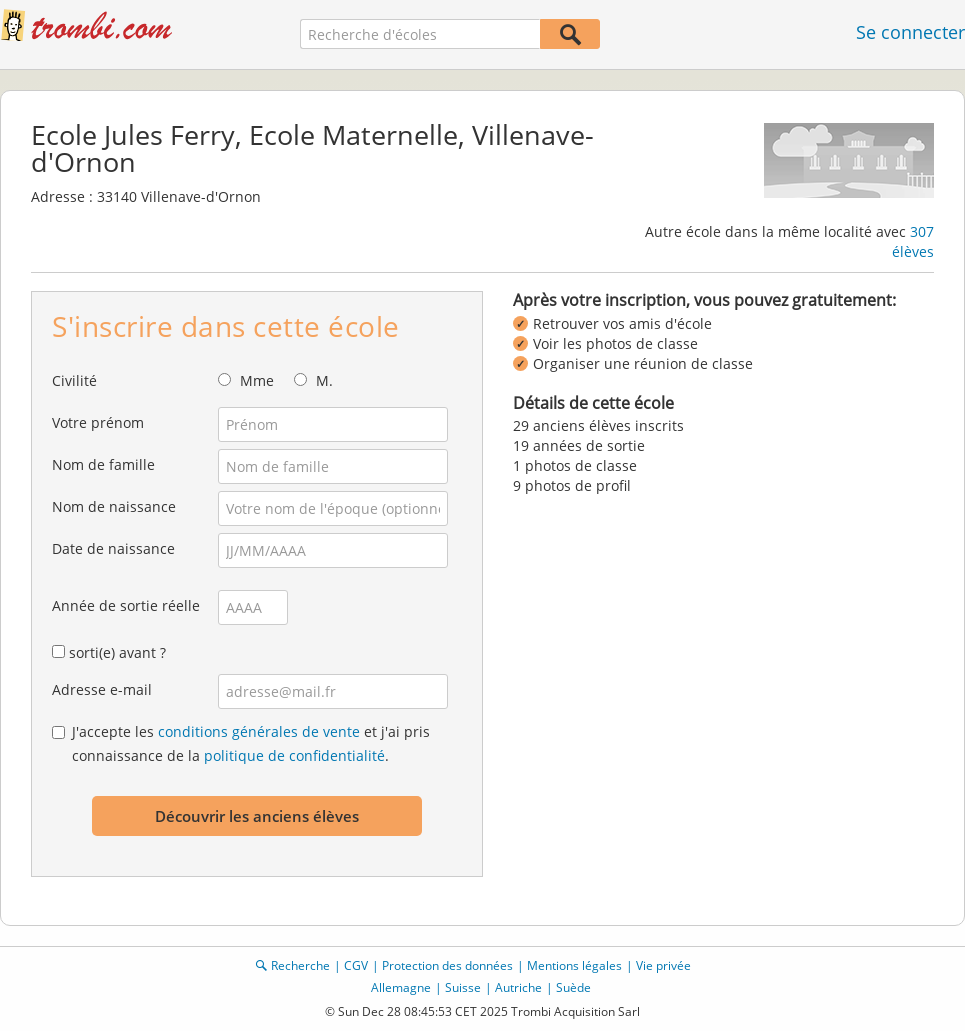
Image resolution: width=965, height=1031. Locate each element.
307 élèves (913, 241)
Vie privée (663, 965)
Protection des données (447, 965)
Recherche (300, 965)
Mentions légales (574, 965)
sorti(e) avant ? (117, 652)
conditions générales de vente (259, 731)
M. (324, 380)
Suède (573, 987)
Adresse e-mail (102, 689)
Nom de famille (103, 464)
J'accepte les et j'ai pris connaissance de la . (251, 743)
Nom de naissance (114, 506)
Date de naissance (113, 548)
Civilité (74, 380)
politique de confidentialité (294, 755)
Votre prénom (98, 422)
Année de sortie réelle (126, 605)
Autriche (518, 987)
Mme (257, 380)
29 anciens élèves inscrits (598, 425)
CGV (356, 965)
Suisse (463, 987)
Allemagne (401, 987)
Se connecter (910, 32)
